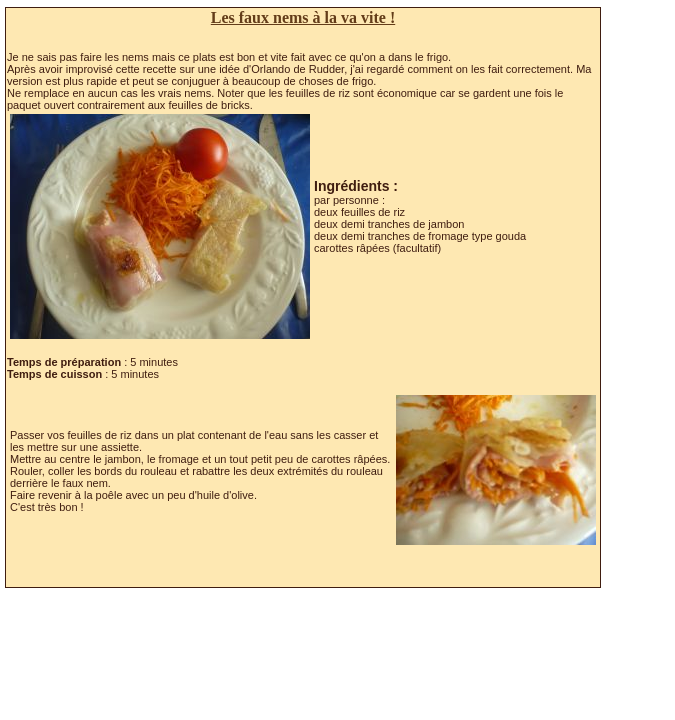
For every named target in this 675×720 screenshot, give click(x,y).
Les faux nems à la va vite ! (303, 17)
